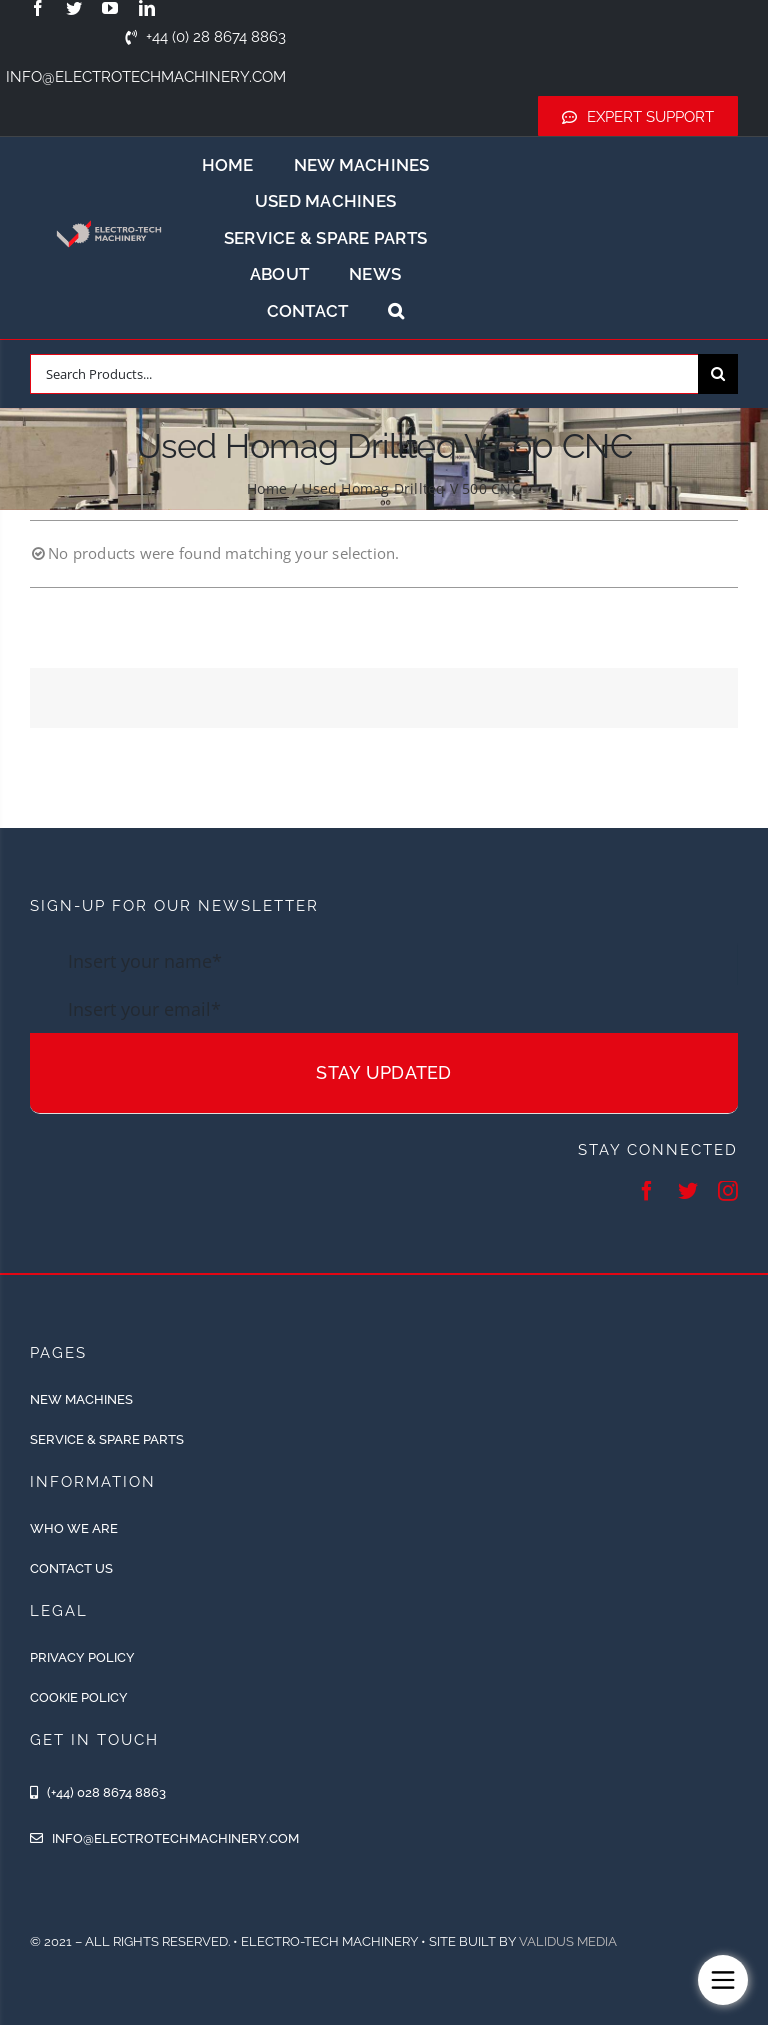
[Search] (718, 374)
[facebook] (38, 8)
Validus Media (568, 1941)
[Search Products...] (364, 374)
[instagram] (728, 1191)
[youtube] (110, 8)
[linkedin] (147, 8)
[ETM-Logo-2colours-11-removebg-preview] (109, 214)
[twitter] (74, 8)
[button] (396, 311)
